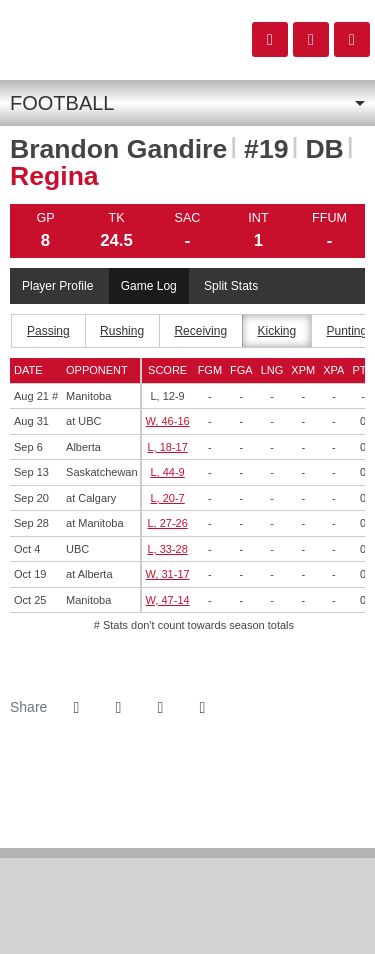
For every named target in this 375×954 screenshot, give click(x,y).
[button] (202, 708)
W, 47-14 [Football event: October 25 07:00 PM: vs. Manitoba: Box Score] (168, 600)
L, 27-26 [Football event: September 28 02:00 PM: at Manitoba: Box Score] (167, 523)
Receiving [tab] (200, 331)
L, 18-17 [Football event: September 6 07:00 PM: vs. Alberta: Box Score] (167, 447)
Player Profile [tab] (57, 286)
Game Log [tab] (149, 286)
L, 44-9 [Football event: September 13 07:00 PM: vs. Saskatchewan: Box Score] (167, 472)
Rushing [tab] (122, 331)
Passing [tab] (48, 331)
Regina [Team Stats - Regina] (54, 176)
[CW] (187, 913)
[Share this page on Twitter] (118, 708)
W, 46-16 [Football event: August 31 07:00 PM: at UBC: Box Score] (168, 421)
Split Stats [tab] (231, 286)
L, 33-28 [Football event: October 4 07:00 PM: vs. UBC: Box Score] (167, 549)
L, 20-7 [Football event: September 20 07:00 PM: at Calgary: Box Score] (167, 498)
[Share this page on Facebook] (76, 708)
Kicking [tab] (276, 331)
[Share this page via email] (160, 708)
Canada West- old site (120, 40)
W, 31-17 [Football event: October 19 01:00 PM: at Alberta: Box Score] (168, 574)
